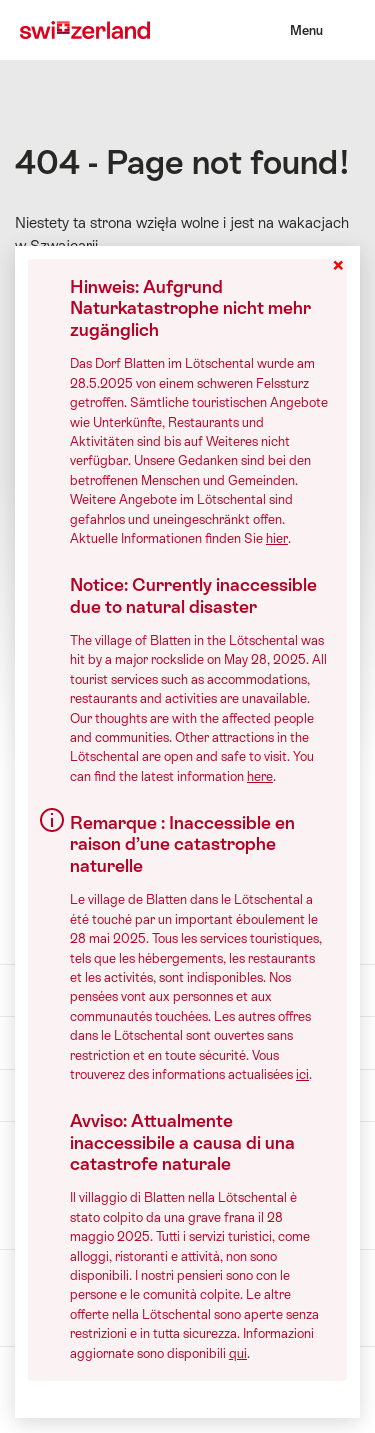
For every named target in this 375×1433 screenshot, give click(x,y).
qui (238, 1353)
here (260, 776)
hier (277, 538)
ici (302, 1074)
